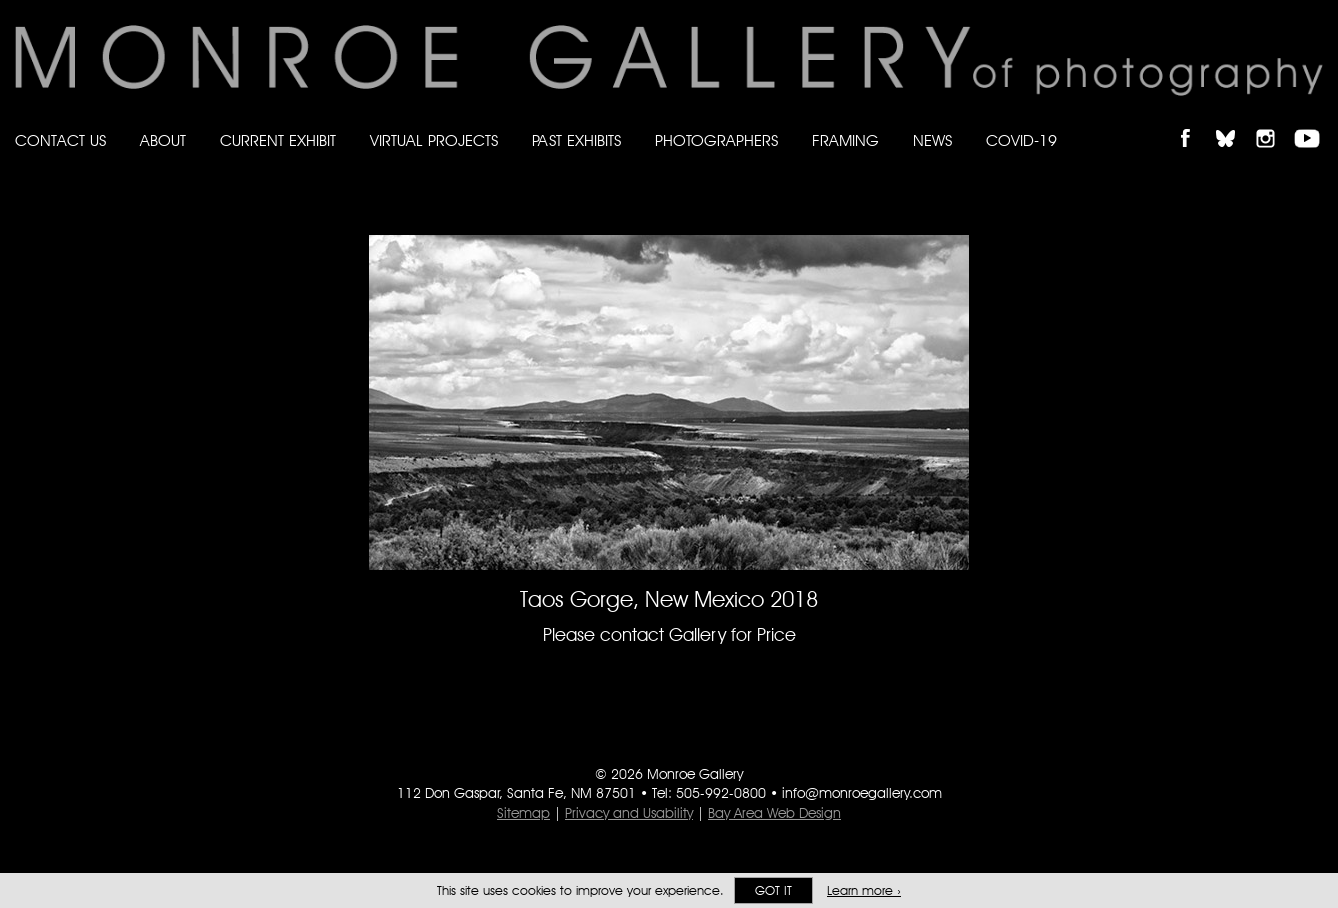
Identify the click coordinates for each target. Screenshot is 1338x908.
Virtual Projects (434, 140)
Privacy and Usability (629, 813)
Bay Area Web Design (774, 813)
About (163, 140)
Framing (845, 140)
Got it (773, 890)
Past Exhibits (576, 140)
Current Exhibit (278, 140)
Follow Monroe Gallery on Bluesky (1235, 121)
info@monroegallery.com (862, 793)
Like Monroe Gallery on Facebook (1194, 121)
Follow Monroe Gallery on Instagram (1274, 121)
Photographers (716, 140)
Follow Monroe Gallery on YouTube (1314, 121)
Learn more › (864, 890)
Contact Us (60, 140)
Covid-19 (1021, 140)
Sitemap (523, 813)
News (932, 140)
